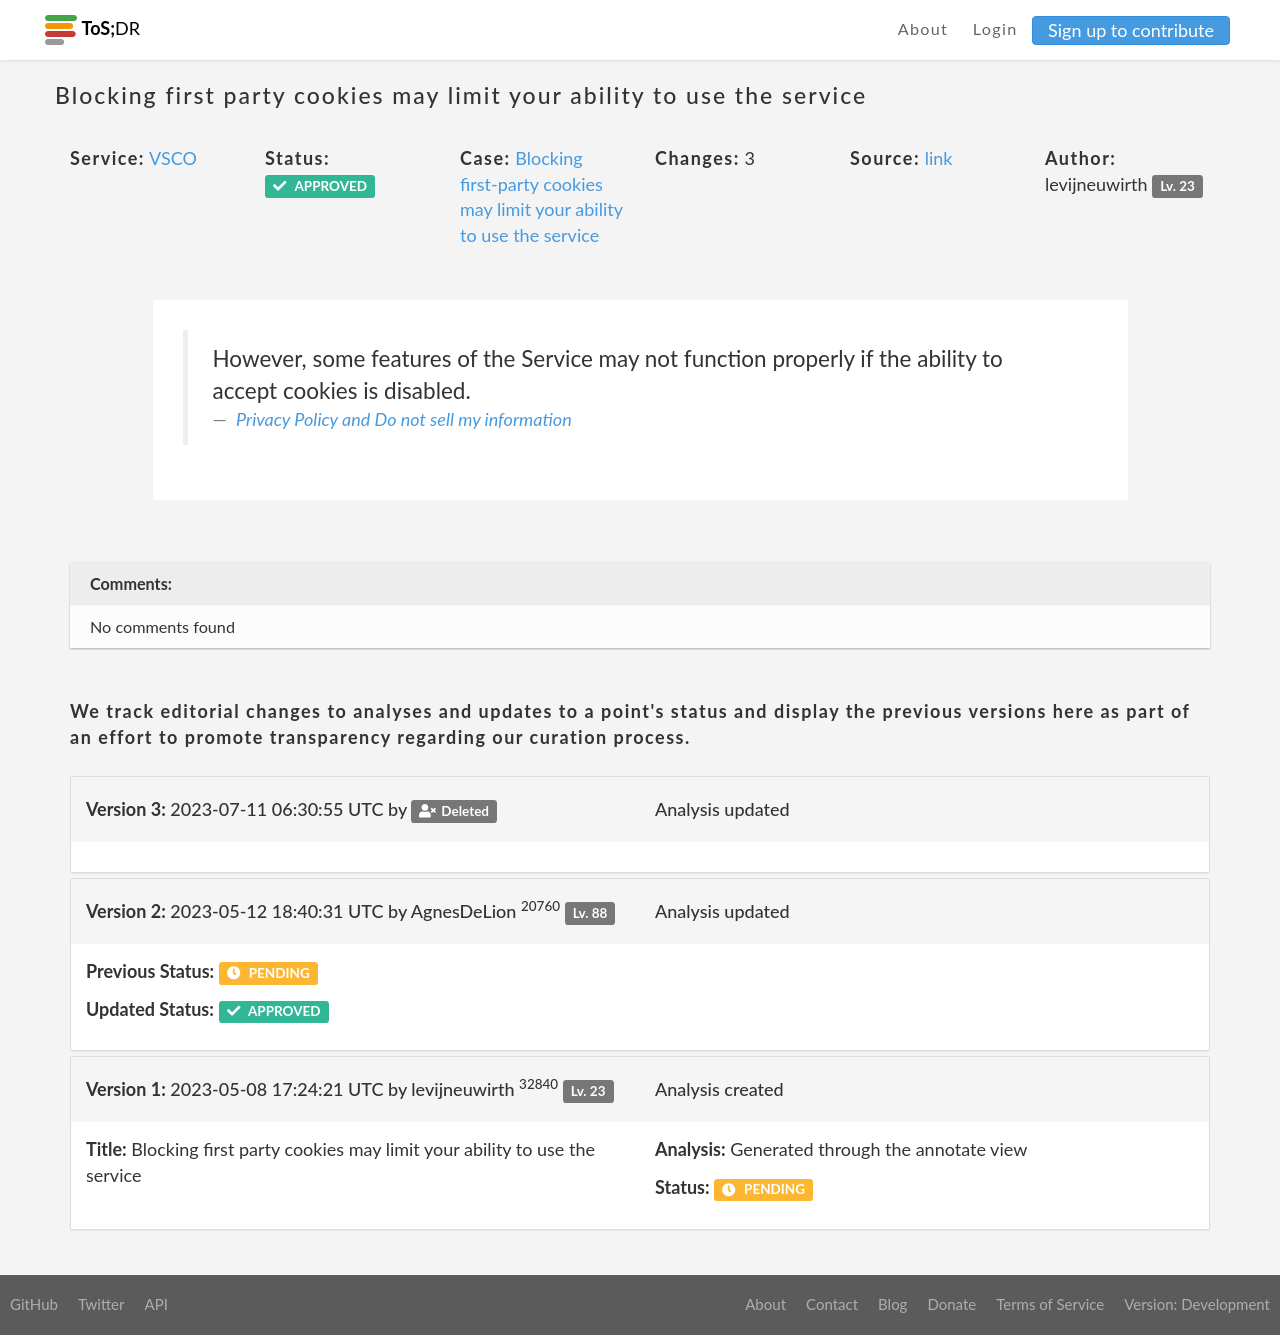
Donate (951, 1304)
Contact (832, 1304)
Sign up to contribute (1131, 30)
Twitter (101, 1304)
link (939, 158)
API (155, 1304)
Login (995, 28)
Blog (892, 1304)
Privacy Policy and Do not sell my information (404, 419)
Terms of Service (1050, 1304)
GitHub (34, 1304)
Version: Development (1197, 1304)
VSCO (173, 158)
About (923, 28)
